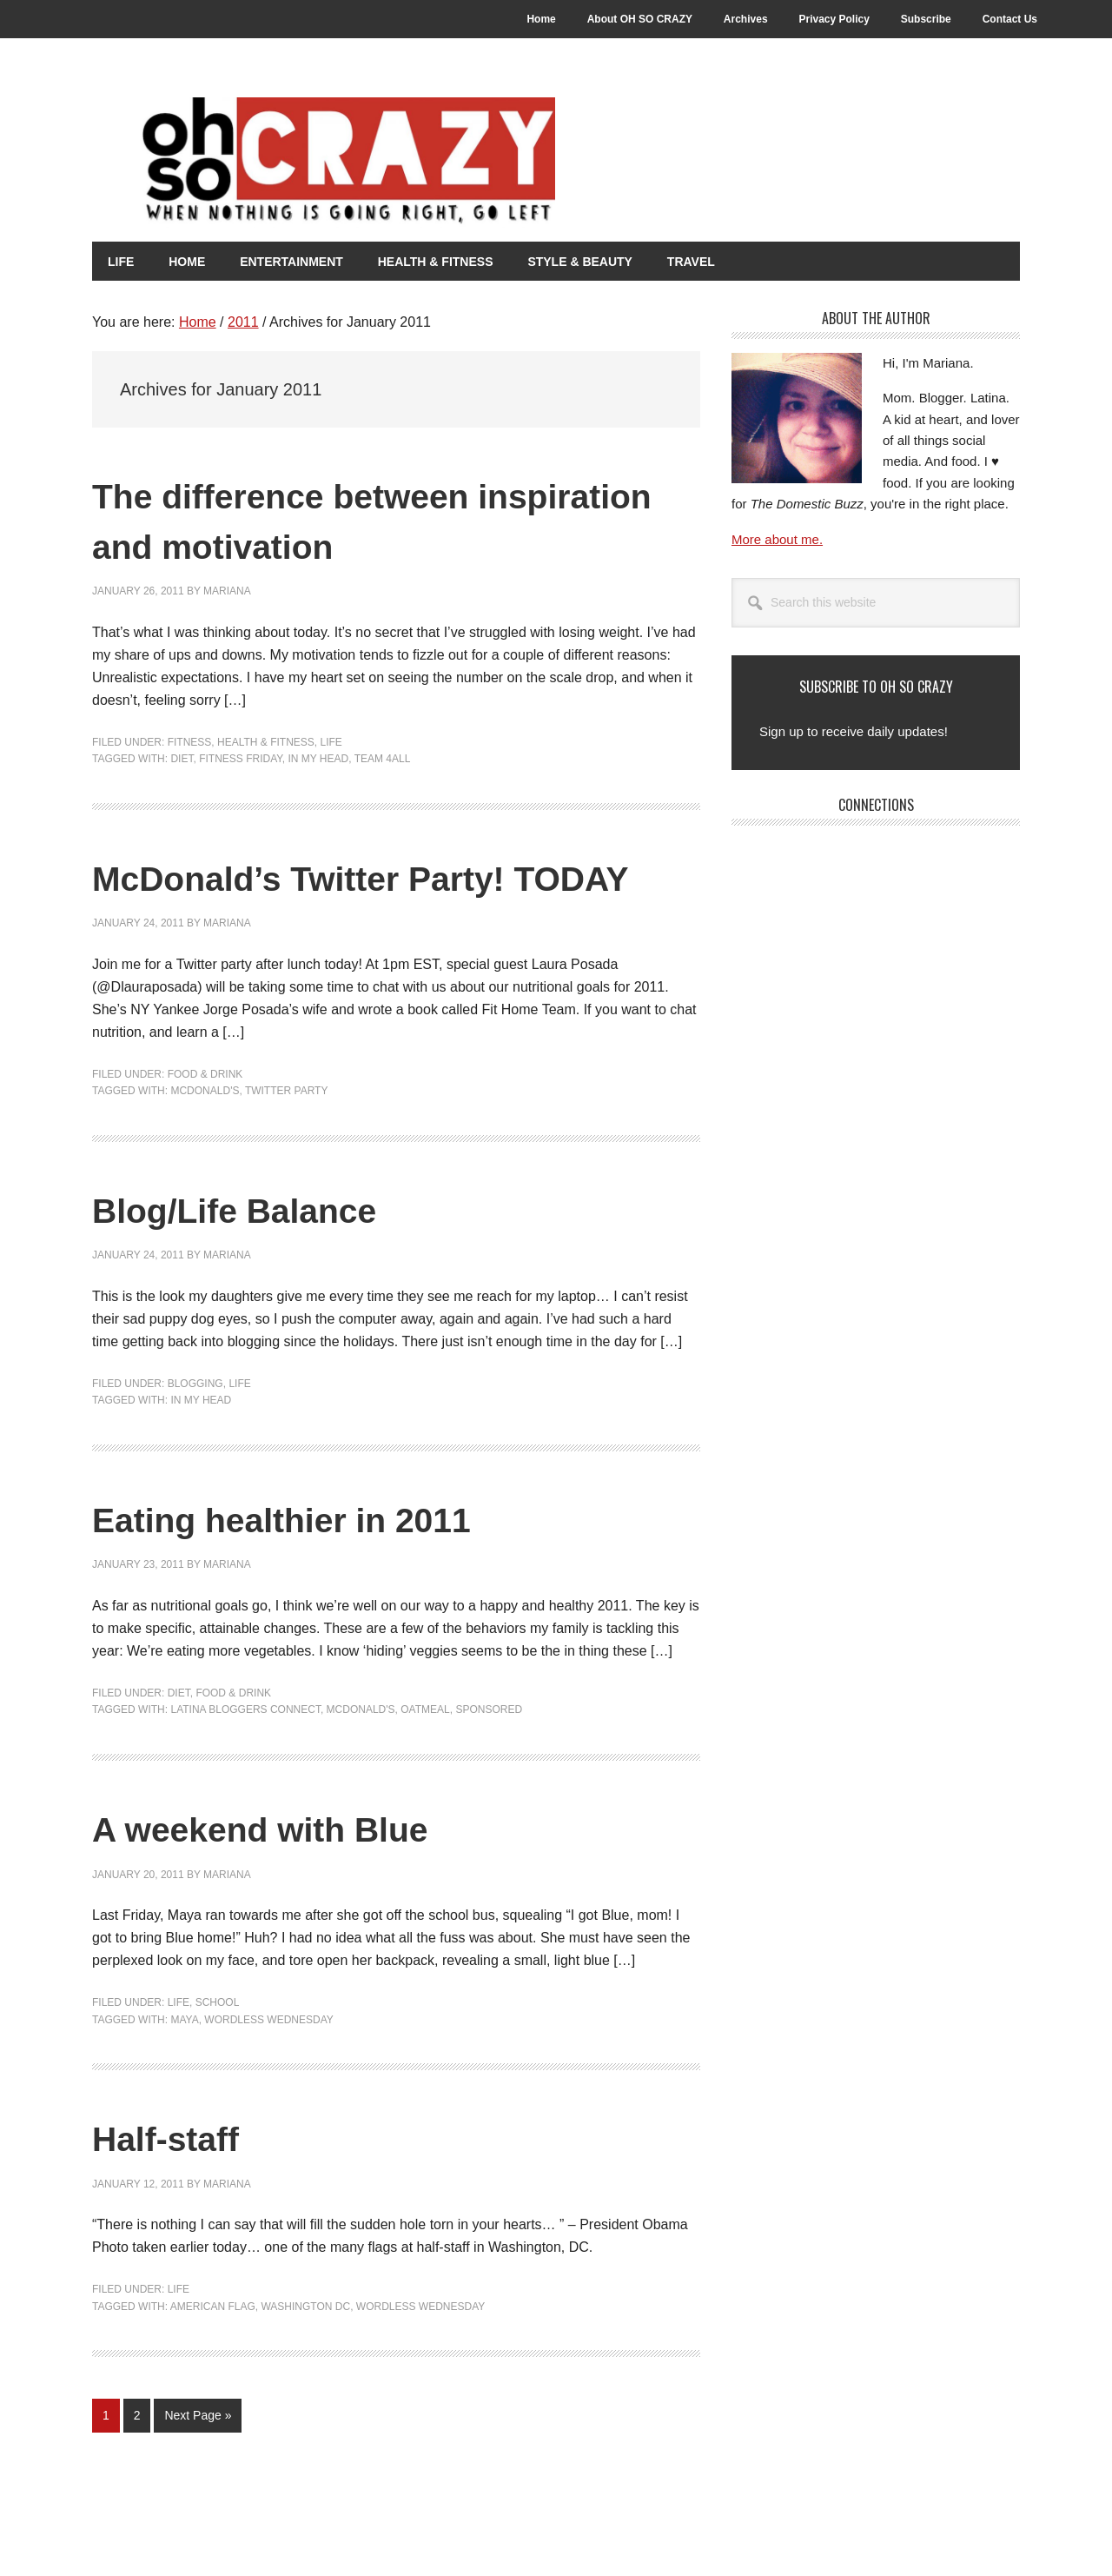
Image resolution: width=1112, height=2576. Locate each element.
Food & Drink (205, 1123)
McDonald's (204, 1140)
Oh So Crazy (396, 162)
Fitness (190, 741)
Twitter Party (286, 1140)
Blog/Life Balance (267, 1257)
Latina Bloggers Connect (245, 1759)
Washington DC (305, 2355)
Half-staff (182, 2186)
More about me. (777, 538)
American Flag (212, 2355)
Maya (184, 2068)
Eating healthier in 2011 (325, 1567)
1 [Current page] (111, 2468)
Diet (181, 758)
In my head (318, 758)
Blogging (195, 1432)
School (217, 2052)
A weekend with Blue (299, 1877)
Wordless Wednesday (268, 2068)
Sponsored (488, 1759)
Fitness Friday (240, 758)
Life (331, 741)
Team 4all (382, 758)
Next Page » (197, 2468)
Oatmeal (424, 1759)
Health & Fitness (265, 741)
